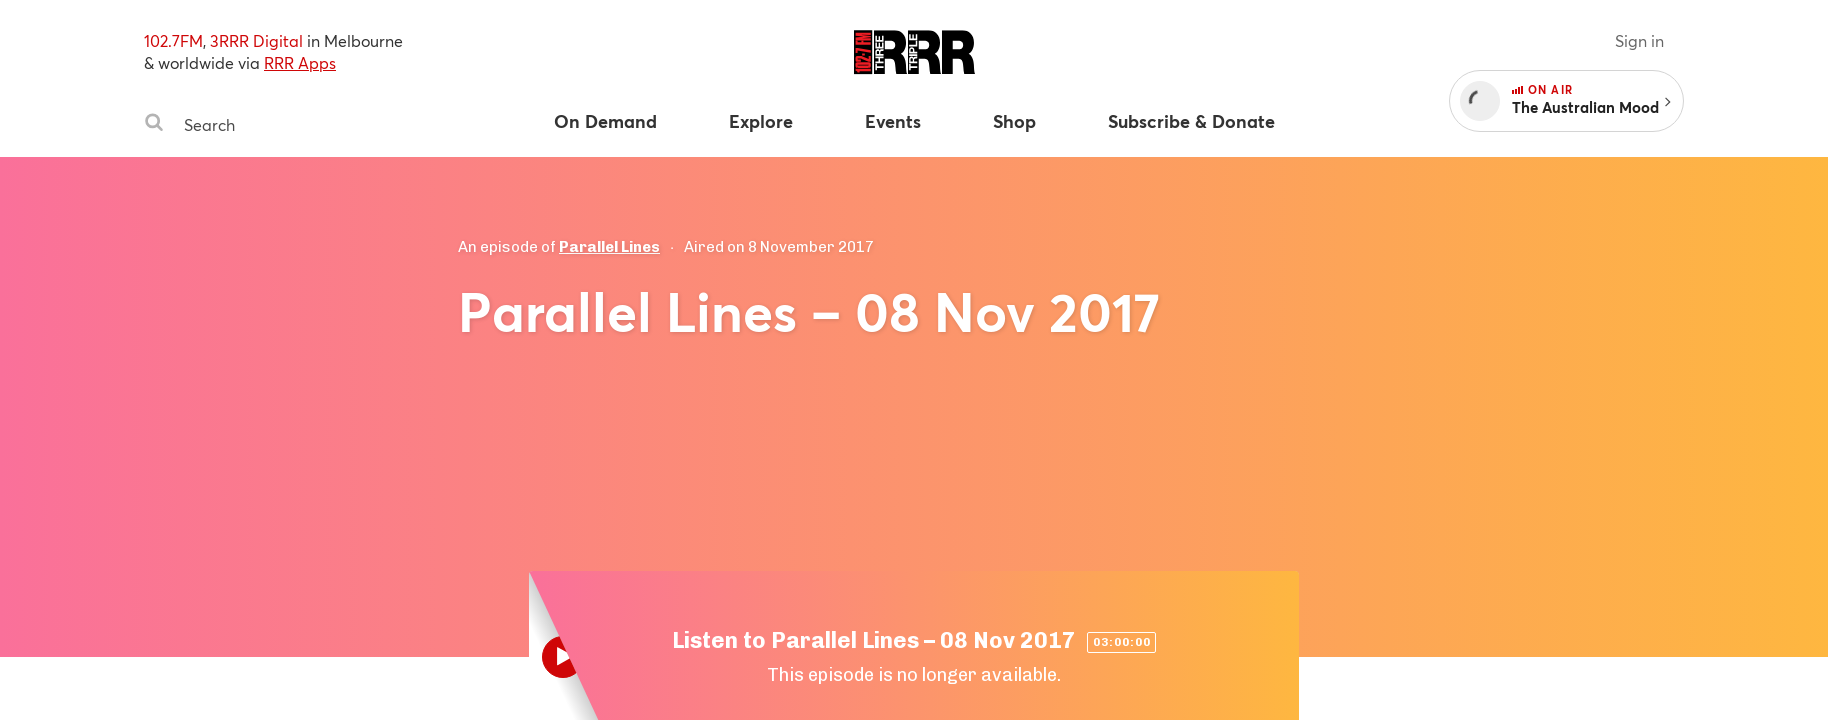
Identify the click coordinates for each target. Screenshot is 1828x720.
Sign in (1639, 40)
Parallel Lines (609, 247)
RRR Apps (300, 62)
